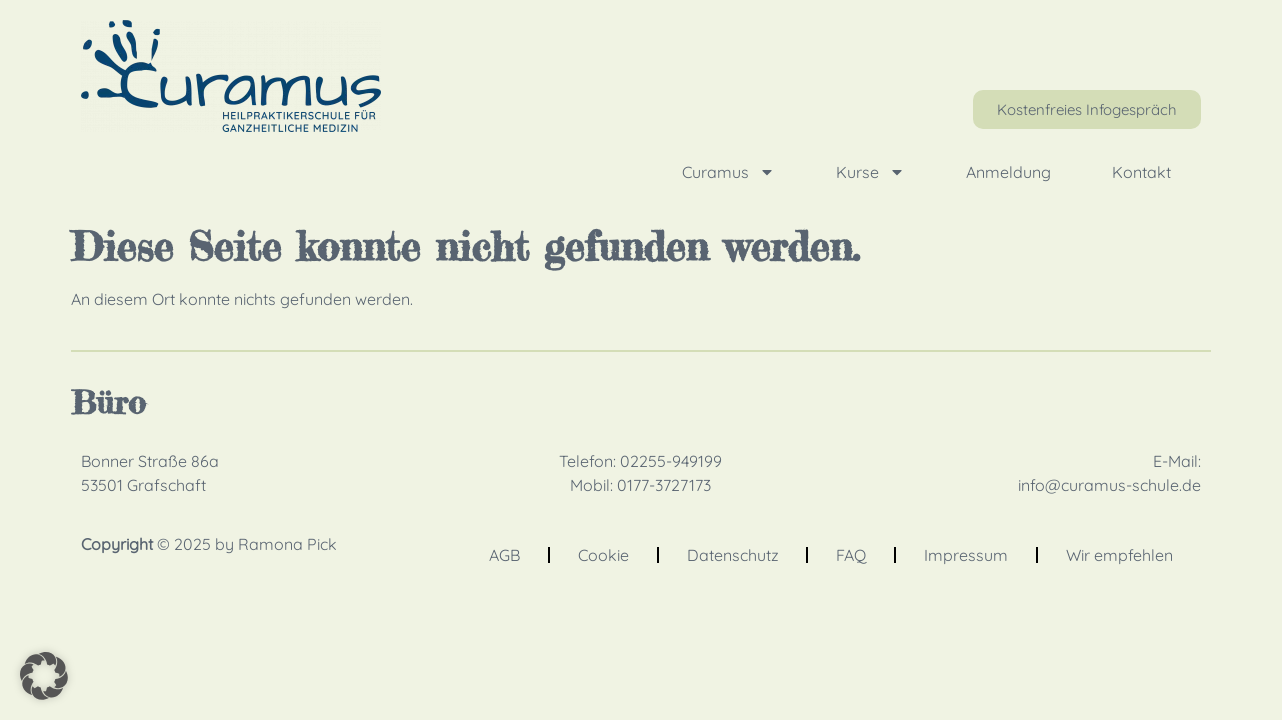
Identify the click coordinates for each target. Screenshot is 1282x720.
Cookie (603, 555)
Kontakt (1141, 172)
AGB (504, 555)
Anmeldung (1008, 172)
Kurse (870, 172)
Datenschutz (733, 555)
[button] (44, 676)
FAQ (851, 555)
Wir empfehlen (1119, 555)
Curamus (728, 172)
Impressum (966, 555)
